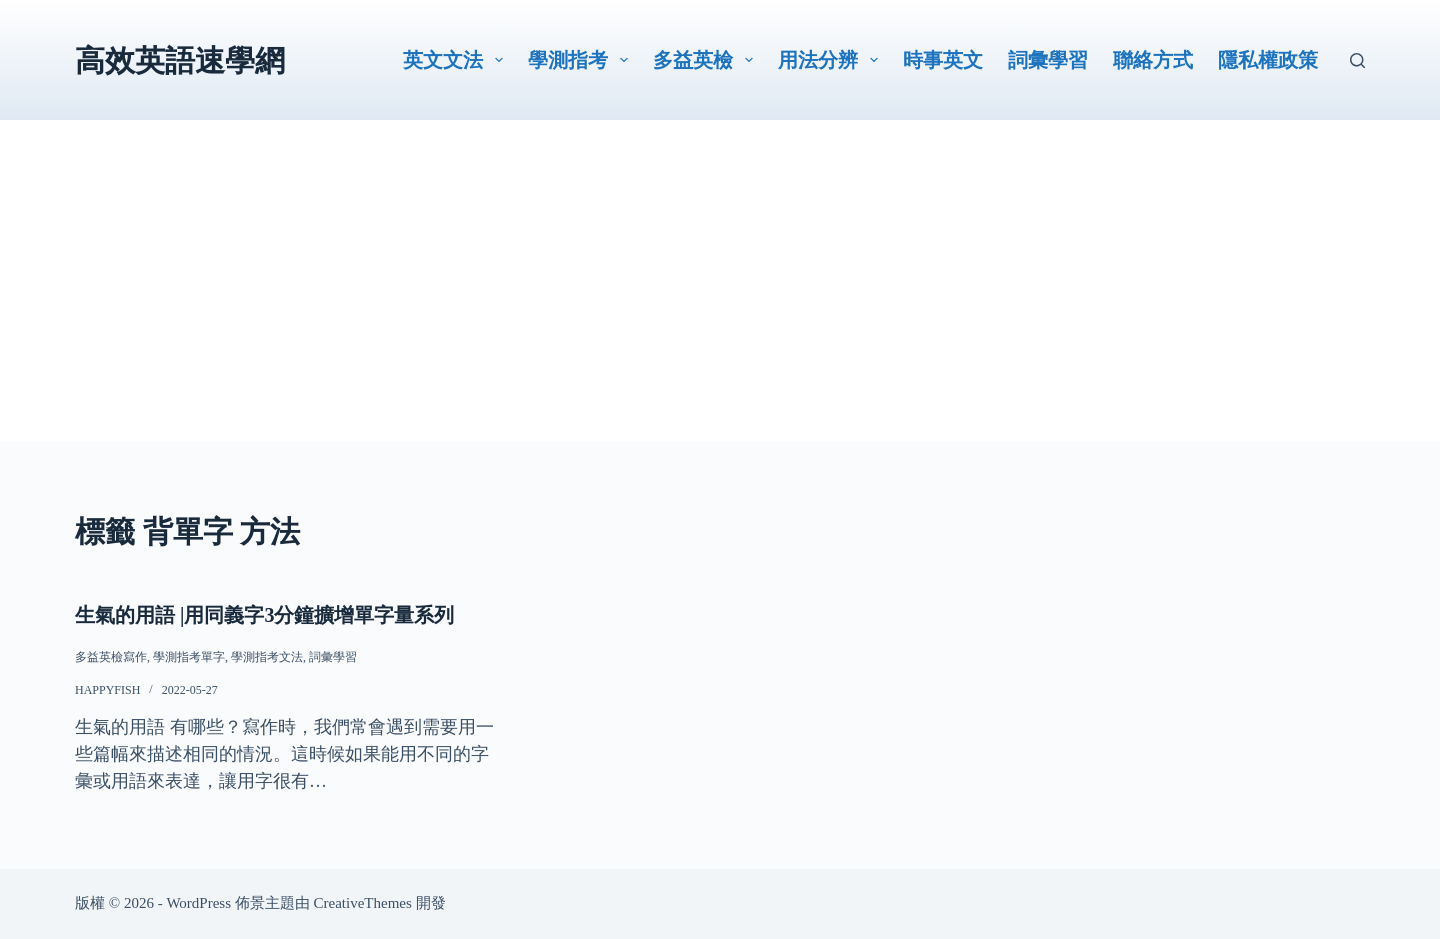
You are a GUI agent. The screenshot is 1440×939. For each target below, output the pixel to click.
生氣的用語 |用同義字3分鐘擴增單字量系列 (264, 615)
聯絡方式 (1153, 60)
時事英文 (943, 60)
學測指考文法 (267, 657)
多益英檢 (707, 60)
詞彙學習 (1048, 60)
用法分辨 (832, 60)
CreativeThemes (363, 903)
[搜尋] (1357, 60)
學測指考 (582, 60)
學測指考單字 (189, 657)
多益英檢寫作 (111, 657)
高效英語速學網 (180, 60)
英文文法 (457, 60)
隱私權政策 (1268, 60)
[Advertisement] (720, 302)
